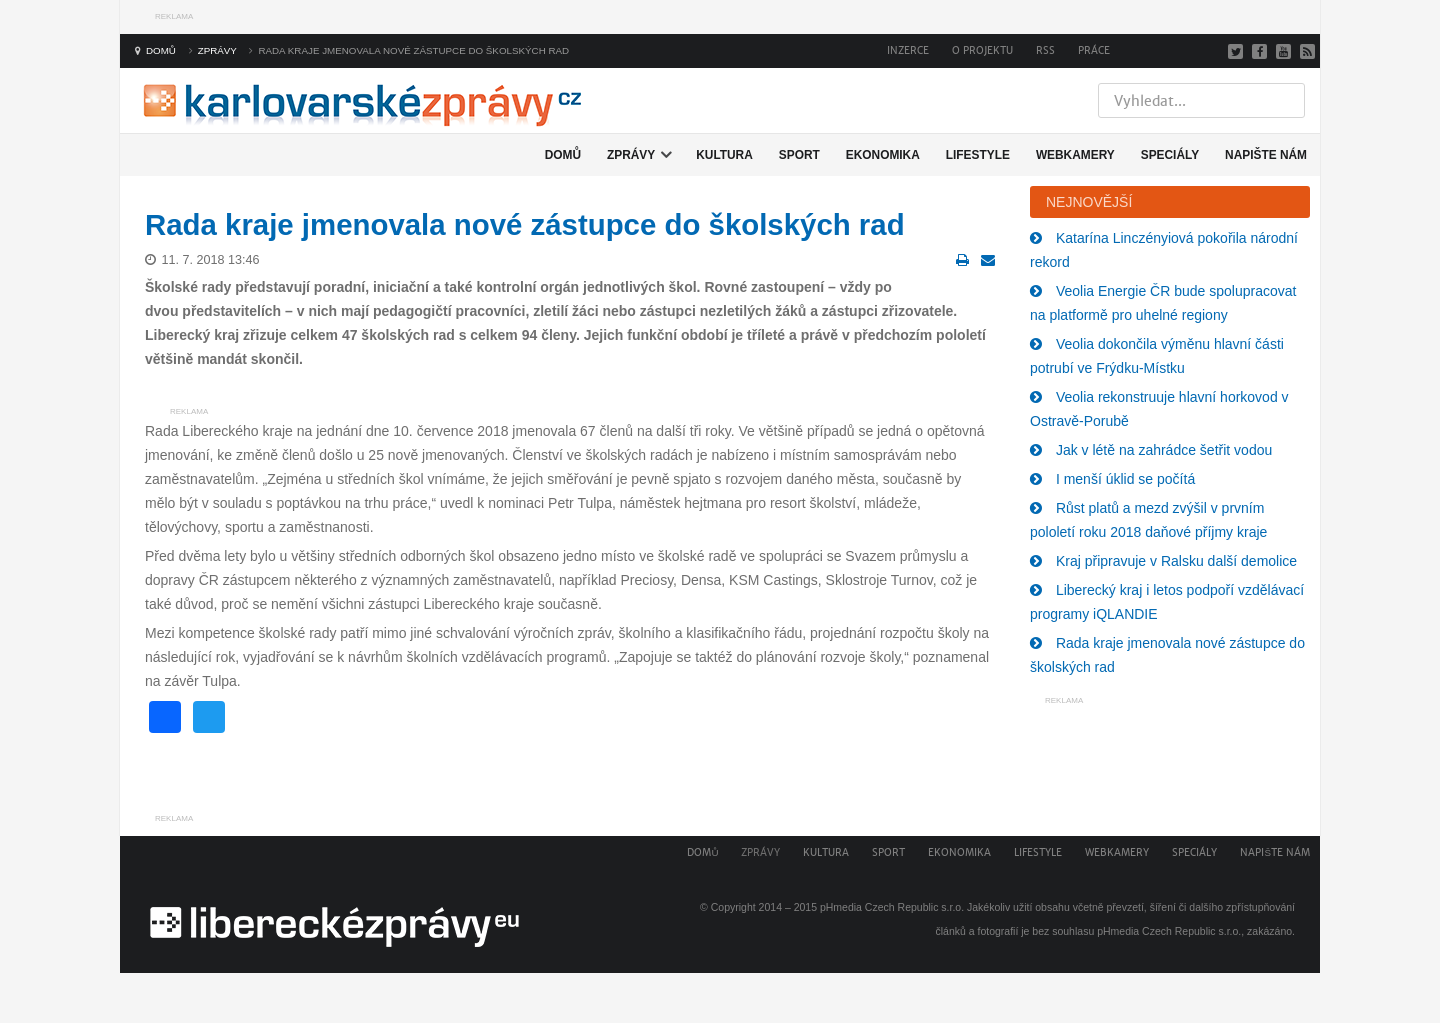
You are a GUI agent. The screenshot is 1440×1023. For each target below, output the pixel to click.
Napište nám (1275, 852)
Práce (1094, 50)
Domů (702, 852)
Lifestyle (1038, 852)
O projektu (982, 50)
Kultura (826, 852)
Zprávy (760, 852)
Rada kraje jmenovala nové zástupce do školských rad (525, 224)
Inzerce (908, 50)
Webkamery (1117, 852)
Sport (888, 852)
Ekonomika (959, 852)
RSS (1045, 50)
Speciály (1194, 852)
